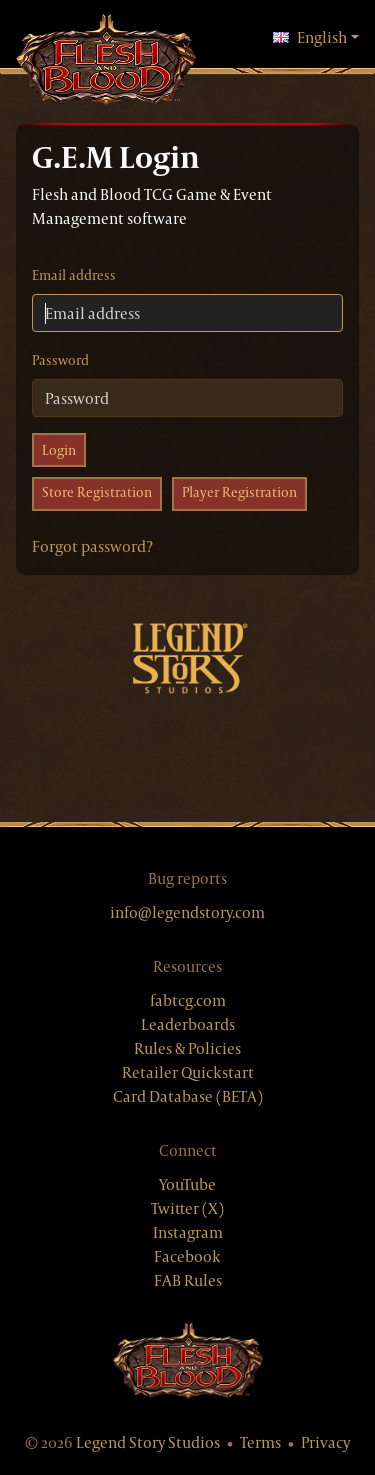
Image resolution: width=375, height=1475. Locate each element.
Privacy (325, 1442)
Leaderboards (188, 1024)
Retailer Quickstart (188, 1072)
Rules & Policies (187, 1048)
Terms (260, 1442)
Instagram (188, 1232)
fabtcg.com (188, 1000)
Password (60, 360)
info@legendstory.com (187, 912)
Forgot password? (92, 546)
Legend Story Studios (148, 1442)
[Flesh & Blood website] (188, 1360)
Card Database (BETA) (188, 1096)
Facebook (187, 1256)
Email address (74, 275)
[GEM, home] (106, 61)
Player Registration (239, 492)
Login (59, 450)
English (316, 37)
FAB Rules (188, 1280)
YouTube (187, 1184)
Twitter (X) (187, 1208)
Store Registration (97, 492)
